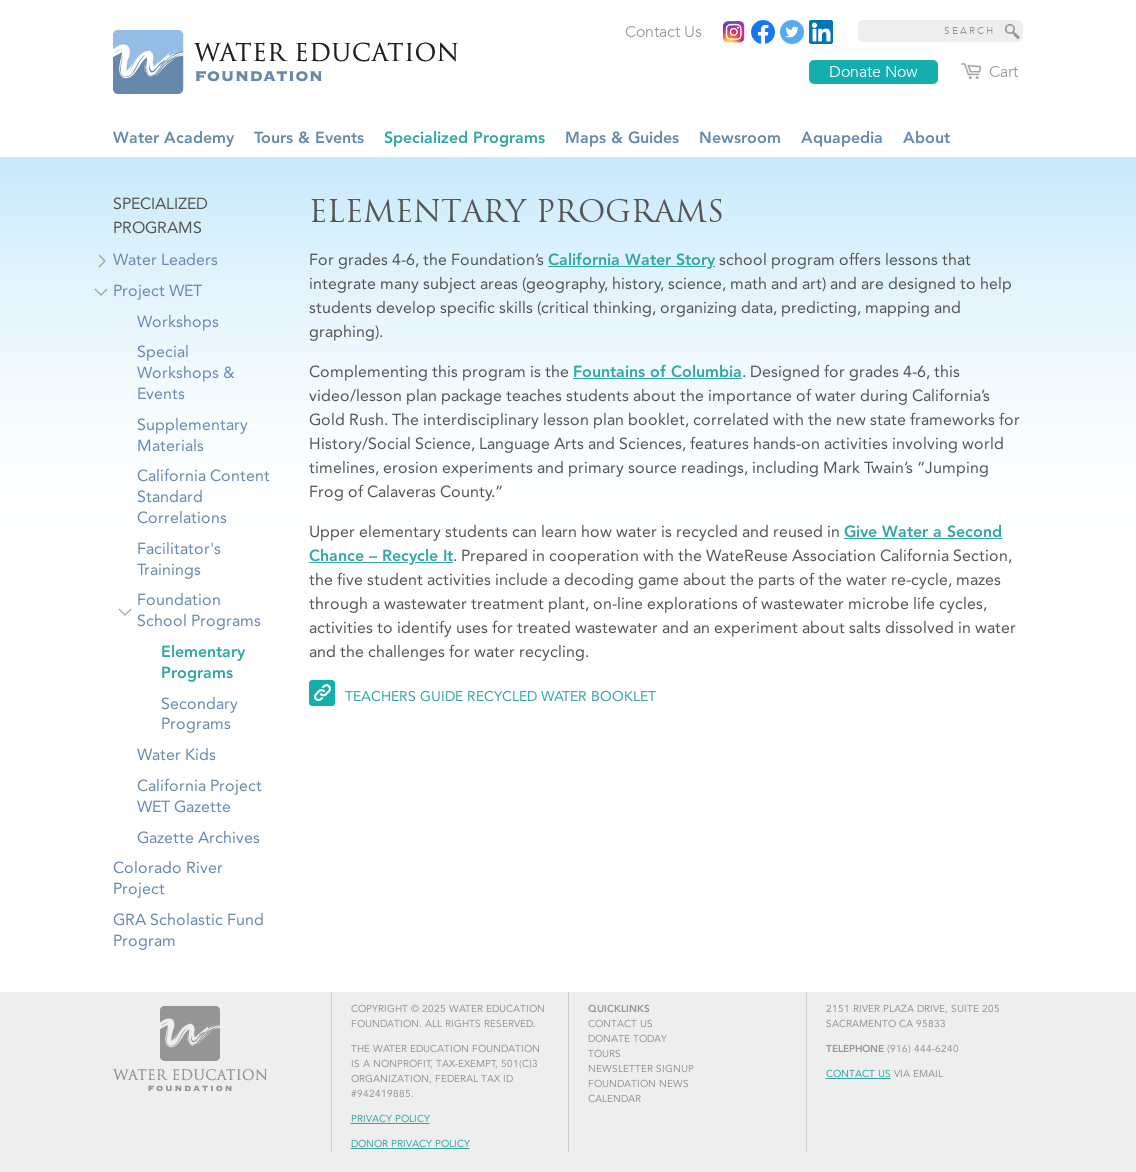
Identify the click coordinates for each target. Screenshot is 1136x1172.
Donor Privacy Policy (410, 1144)
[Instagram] (734, 32)
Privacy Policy (390, 1119)
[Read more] (821, 32)
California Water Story (631, 259)
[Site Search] (1013, 31)
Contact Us (858, 1074)
